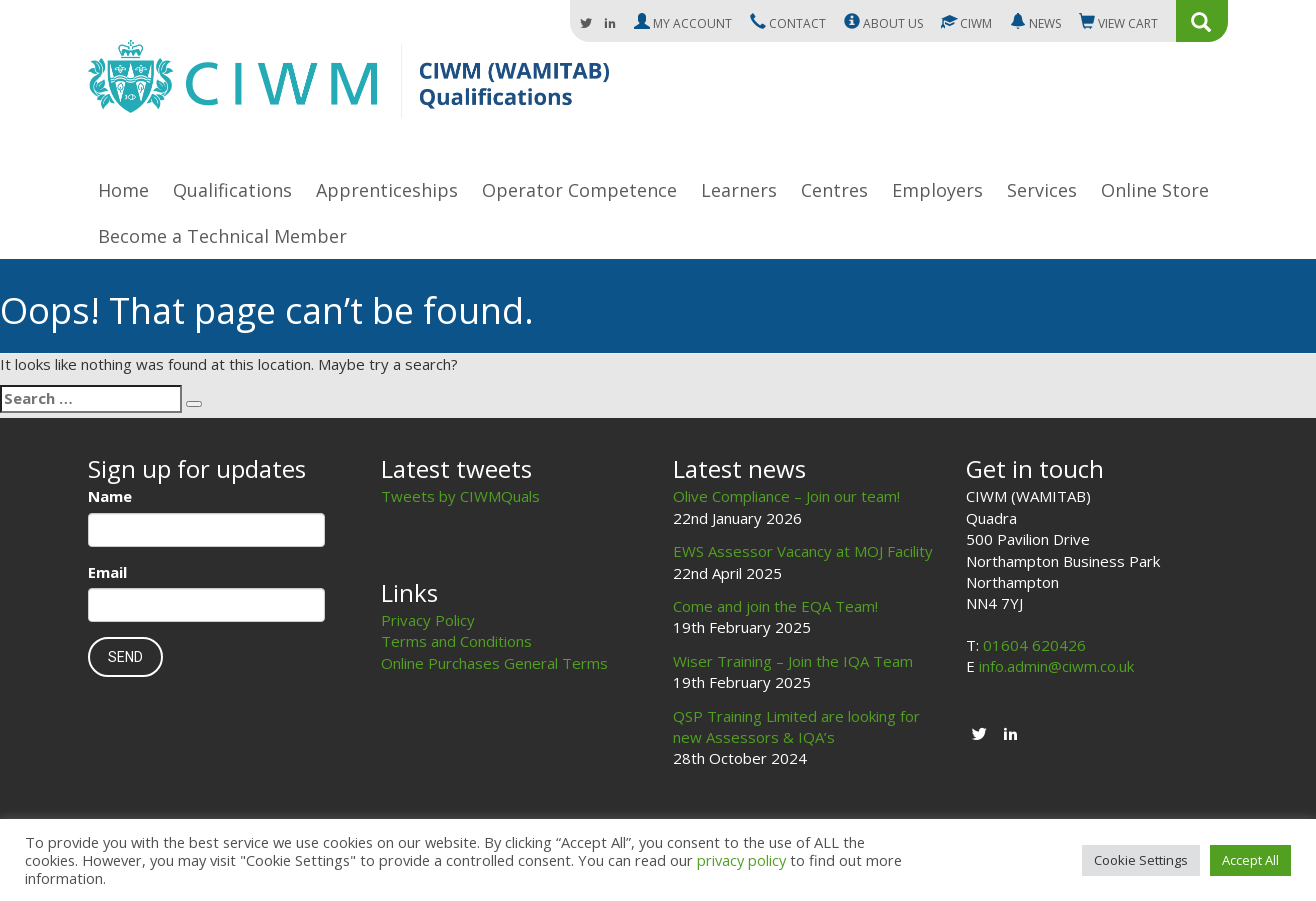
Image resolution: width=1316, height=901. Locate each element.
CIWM (966, 23)
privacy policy (741, 860)
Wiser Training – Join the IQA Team (793, 661)
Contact (788, 23)
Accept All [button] (1250, 860)
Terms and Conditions (456, 641)
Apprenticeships (387, 190)
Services (1042, 190)
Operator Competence (579, 190)
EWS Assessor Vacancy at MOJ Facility (803, 551)
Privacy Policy (428, 620)
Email (107, 572)
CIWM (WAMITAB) (348, 88)
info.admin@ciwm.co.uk (1056, 666)
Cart (1118, 23)
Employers (937, 190)
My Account (683, 23)
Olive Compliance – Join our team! (786, 496)
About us (883, 23)
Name (110, 496)
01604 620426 (1034, 645)
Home (123, 190)
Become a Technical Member (222, 236)
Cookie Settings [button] (1141, 860)
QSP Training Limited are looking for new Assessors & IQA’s (796, 726)
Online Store (1155, 190)
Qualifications (232, 190)
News (1035, 23)
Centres (834, 190)
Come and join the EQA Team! (775, 606)
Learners (739, 190)
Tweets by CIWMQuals (460, 496)
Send (125, 657)
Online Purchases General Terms (494, 663)
